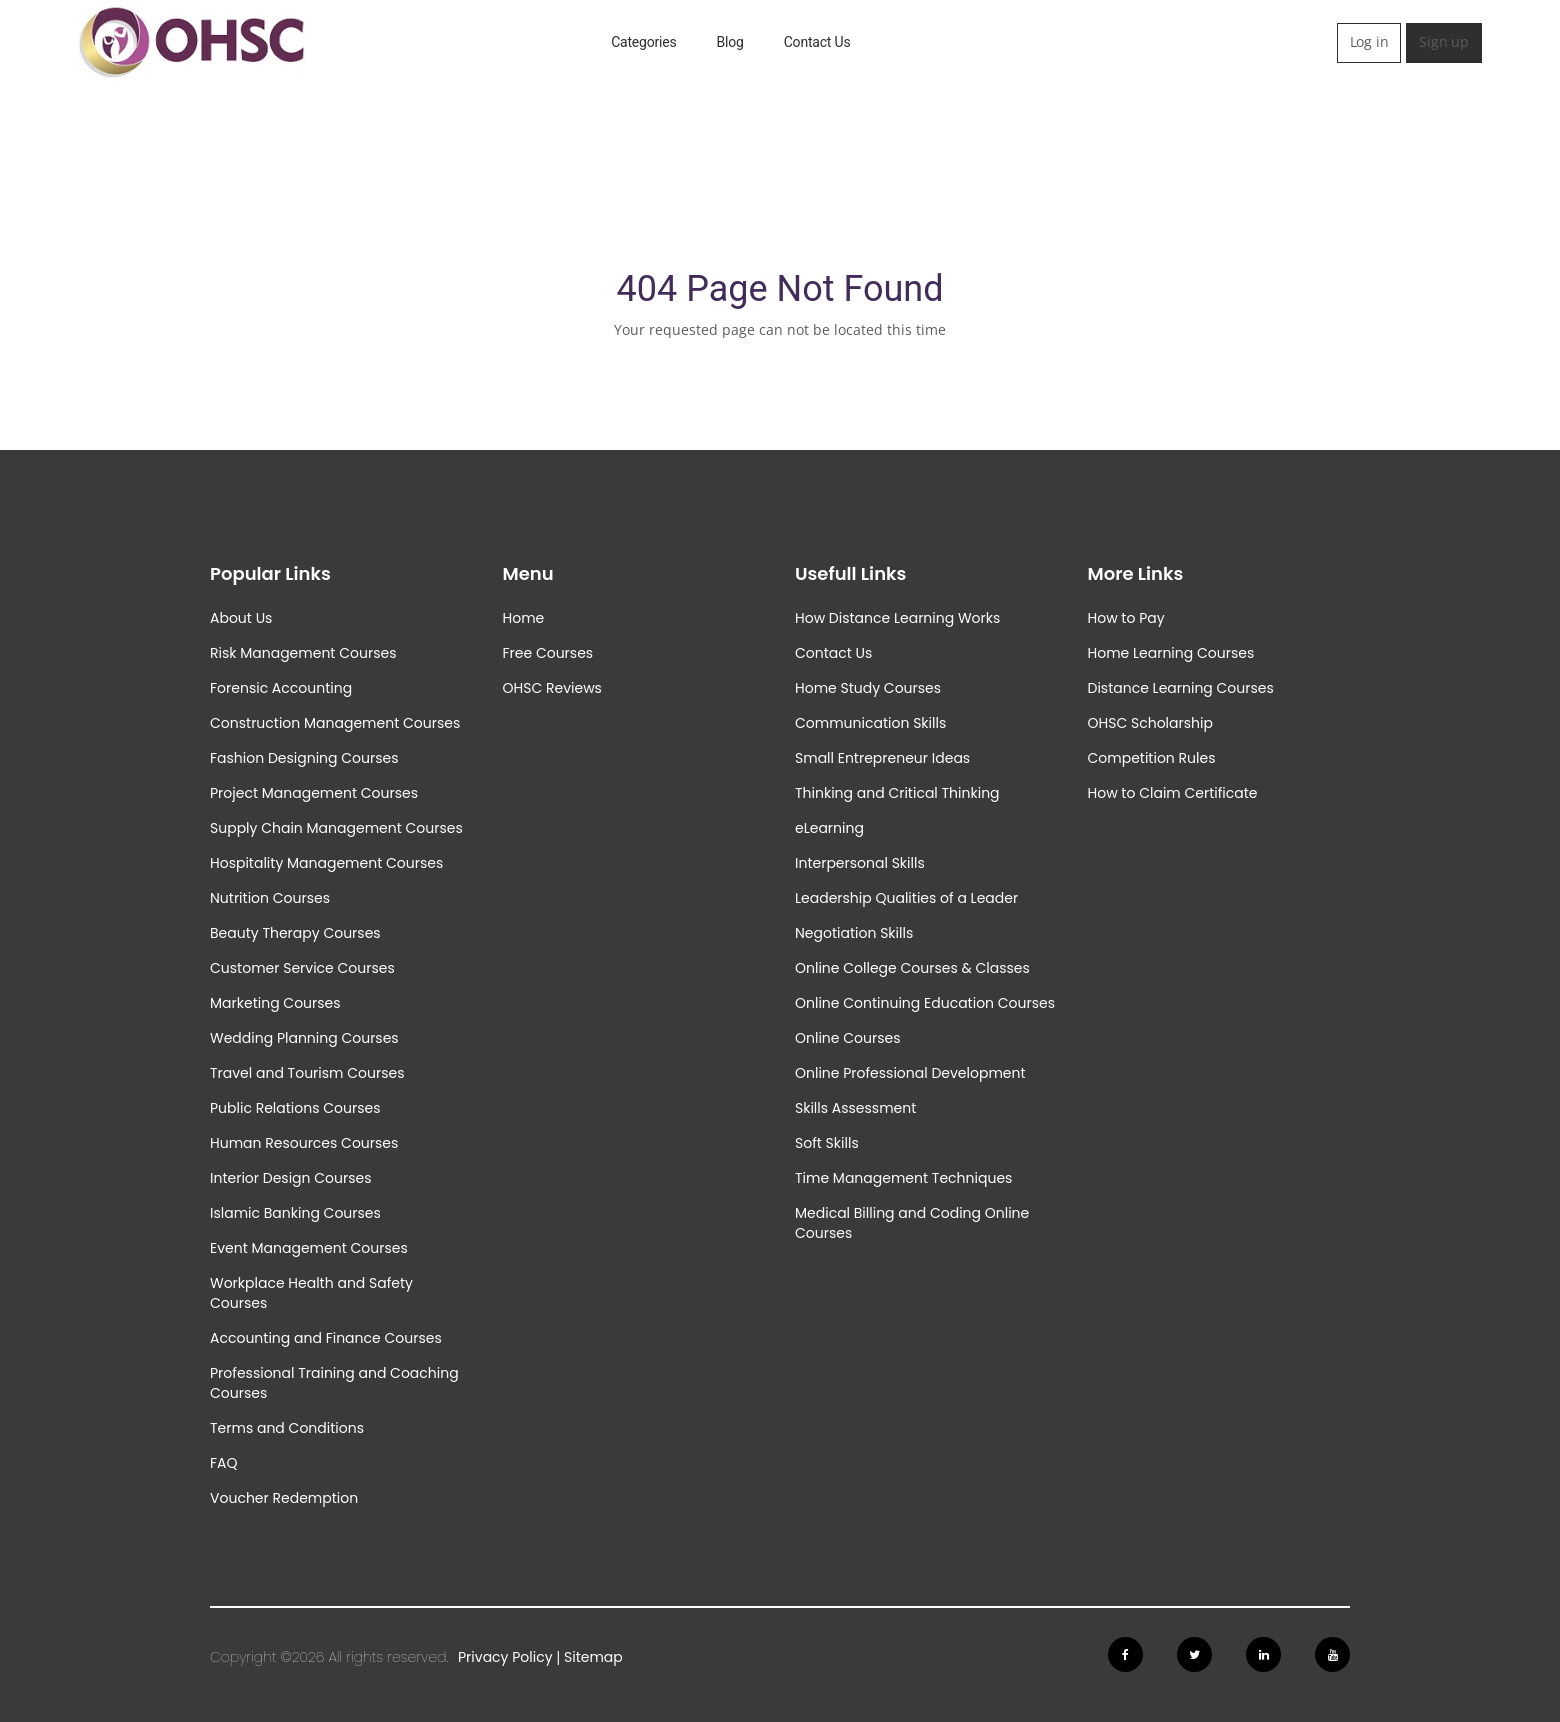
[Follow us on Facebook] (1125, 1654)
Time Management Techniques (903, 1178)
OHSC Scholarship (1150, 723)
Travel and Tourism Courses (307, 1073)
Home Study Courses (868, 688)
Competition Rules (1152, 758)
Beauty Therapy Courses (295, 933)
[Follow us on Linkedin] (1263, 1654)
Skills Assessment (855, 1108)
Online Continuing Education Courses (925, 1003)
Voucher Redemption (284, 1498)
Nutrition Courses (270, 898)
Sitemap (593, 1657)
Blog (730, 42)
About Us (241, 618)
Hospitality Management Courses (326, 863)
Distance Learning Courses (1181, 688)
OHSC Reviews (552, 688)
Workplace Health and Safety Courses (311, 1293)
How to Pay (1126, 618)
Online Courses (847, 1038)
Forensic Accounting (281, 688)
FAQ (224, 1463)
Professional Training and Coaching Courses (334, 1383)
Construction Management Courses (335, 723)
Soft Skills (827, 1143)
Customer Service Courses (302, 968)
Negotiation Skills (854, 933)
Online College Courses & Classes (912, 968)
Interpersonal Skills (860, 863)
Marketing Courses (275, 1003)
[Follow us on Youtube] (1332, 1654)
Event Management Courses (309, 1248)
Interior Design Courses (291, 1178)
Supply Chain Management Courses (336, 828)
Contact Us (817, 42)
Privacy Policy (505, 1657)
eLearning (829, 828)
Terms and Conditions (287, 1428)
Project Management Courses (314, 793)
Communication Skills (870, 723)
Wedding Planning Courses (304, 1038)
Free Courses (548, 653)
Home (524, 618)
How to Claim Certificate (1173, 793)
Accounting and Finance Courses (326, 1338)
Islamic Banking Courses (295, 1213)
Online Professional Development (910, 1073)
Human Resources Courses (304, 1143)
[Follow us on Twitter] (1194, 1654)
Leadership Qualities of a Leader (906, 898)
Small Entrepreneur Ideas (882, 758)
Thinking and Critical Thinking (897, 793)
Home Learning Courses (1171, 653)
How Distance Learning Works (897, 618)
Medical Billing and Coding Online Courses (912, 1223)
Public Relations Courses (295, 1108)
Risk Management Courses (303, 653)
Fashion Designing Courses (304, 758)
